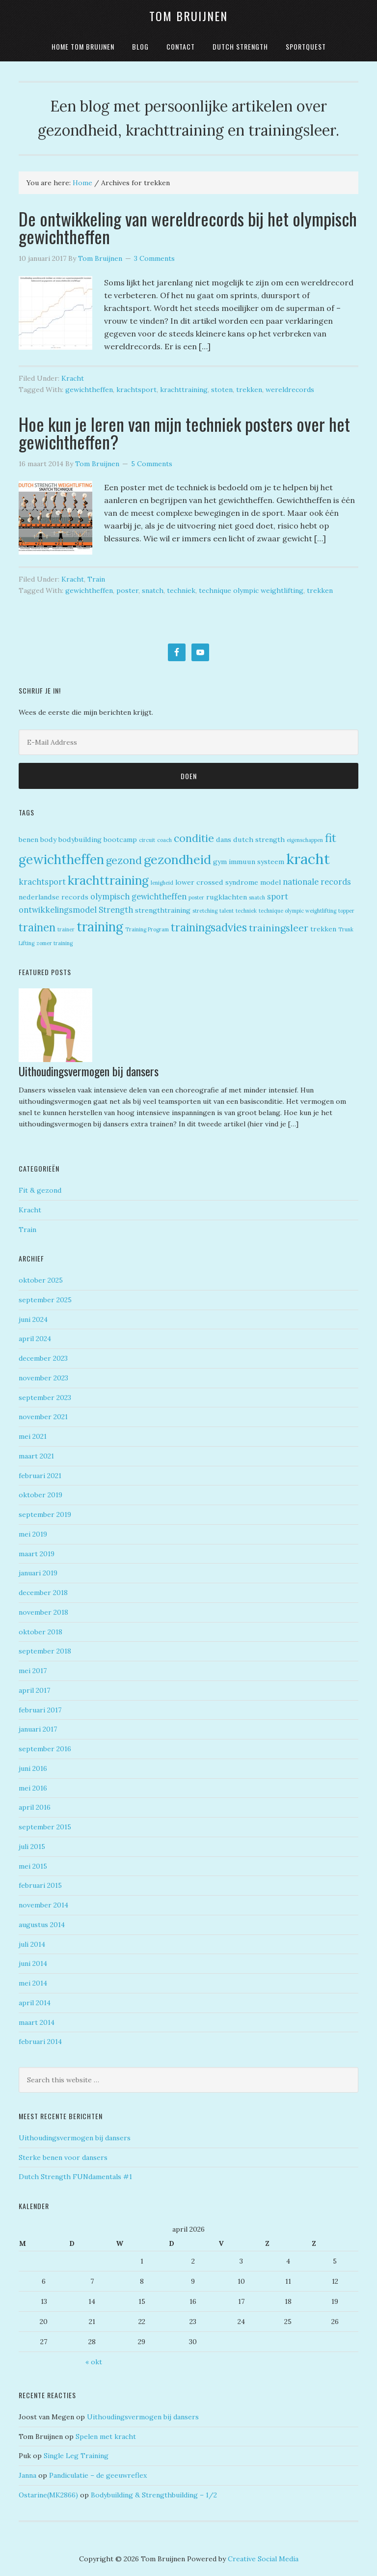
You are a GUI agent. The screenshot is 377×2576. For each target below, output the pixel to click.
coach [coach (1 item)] (164, 840)
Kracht (72, 378)
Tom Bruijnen (188, 16)
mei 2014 (33, 1983)
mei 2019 (33, 1534)
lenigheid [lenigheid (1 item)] (162, 882)
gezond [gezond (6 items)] (124, 860)
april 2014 (35, 2002)
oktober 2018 (40, 1631)
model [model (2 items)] (270, 882)
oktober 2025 (41, 1280)
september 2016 (45, 1748)
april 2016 (35, 1807)
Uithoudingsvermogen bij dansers (90, 1071)
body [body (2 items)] (48, 839)
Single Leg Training (76, 2455)
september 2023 (45, 1397)
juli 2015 (32, 1846)
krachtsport (136, 389)
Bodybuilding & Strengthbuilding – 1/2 (154, 2495)
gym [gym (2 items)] (220, 861)
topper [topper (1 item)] (346, 910)
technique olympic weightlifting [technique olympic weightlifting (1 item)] (297, 910)
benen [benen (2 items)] (28, 839)
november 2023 (43, 1377)
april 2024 (35, 1338)
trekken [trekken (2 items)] (323, 928)
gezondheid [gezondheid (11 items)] (177, 859)
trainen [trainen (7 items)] (37, 927)
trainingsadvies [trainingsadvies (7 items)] (209, 927)
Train (96, 579)
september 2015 (45, 1826)
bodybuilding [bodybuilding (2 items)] (80, 839)
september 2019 (45, 1514)
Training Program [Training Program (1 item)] (147, 929)
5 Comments (151, 463)
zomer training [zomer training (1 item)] (54, 943)
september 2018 (45, 1651)
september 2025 (45, 1299)
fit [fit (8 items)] (330, 838)
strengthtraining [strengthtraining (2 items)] (162, 910)
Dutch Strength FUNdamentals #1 (75, 2176)
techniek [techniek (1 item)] (246, 910)
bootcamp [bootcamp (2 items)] (120, 839)
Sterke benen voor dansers (63, 2157)
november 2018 (43, 1612)
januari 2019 (38, 1572)
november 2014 (43, 1905)
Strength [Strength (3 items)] (116, 910)
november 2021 (43, 1416)
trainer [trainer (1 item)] (66, 929)
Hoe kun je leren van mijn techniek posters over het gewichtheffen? (184, 432)
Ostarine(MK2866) (48, 2495)
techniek (181, 590)
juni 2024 (33, 1319)
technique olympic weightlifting (251, 590)
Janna (27, 2475)
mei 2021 (33, 1436)
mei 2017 (33, 1670)
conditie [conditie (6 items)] (194, 838)
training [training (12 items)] (100, 927)
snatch (152, 590)
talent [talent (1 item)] (226, 910)
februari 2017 (40, 1710)
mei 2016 (33, 1788)
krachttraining (184, 389)
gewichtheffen (89, 389)
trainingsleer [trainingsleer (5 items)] (278, 928)
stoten (222, 389)
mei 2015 (33, 1866)
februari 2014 (40, 2041)
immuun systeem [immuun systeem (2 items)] (256, 861)
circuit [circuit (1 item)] (147, 840)
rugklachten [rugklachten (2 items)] (226, 897)
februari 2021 (40, 1475)
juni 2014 (33, 1963)
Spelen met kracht (106, 2436)
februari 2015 (40, 1885)
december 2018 (43, 1592)
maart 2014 (36, 2022)
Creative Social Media (263, 2558)
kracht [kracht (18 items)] (308, 858)
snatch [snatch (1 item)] (257, 897)
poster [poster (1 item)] (196, 897)
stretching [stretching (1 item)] (204, 910)
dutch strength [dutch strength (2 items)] (259, 839)
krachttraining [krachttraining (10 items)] (108, 880)
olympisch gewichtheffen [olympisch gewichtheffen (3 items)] (138, 896)
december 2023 (43, 1358)
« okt (93, 2361)
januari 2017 (38, 1729)
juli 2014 (32, 1944)
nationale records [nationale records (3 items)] (317, 882)
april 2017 (34, 1690)
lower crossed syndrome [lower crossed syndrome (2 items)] (216, 882)
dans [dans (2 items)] (223, 839)
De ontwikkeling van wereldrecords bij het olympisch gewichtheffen (188, 227)
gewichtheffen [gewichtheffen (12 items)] (61, 859)
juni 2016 (33, 1768)
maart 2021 (36, 1456)
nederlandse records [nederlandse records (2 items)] (53, 897)
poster (127, 590)
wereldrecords (290, 389)
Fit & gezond (40, 1190)
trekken (249, 389)
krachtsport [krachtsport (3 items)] (42, 882)
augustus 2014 (42, 1924)
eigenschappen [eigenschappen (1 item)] (305, 840)
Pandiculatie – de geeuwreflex (98, 2475)
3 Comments (154, 258)
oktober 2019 (40, 1494)
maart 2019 (36, 1553)
